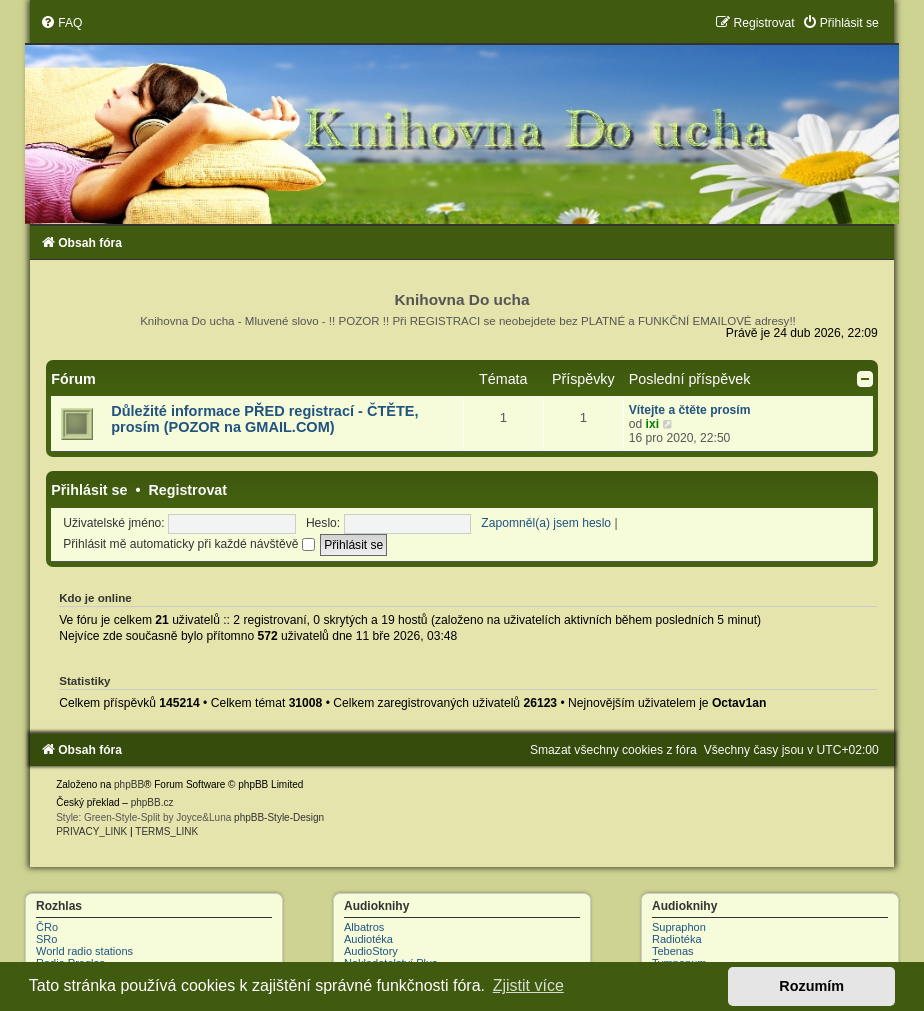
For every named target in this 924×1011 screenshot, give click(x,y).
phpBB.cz (152, 802)
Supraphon (679, 927)
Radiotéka (677, 939)
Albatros (364, 927)
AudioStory (371, 951)
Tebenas (673, 951)
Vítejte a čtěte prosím (690, 410)
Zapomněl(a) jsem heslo (546, 523)
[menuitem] (61, 23)
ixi (652, 424)
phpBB (129, 784)
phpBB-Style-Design (279, 817)
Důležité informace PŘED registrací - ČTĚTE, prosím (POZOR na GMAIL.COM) (264, 419)
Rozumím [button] (811, 986)
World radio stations (84, 951)
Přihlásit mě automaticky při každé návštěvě (189, 544)
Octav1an (739, 703)
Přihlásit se (89, 490)
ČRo (47, 927)
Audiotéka (368, 939)
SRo (46, 939)
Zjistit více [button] (528, 985)
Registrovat (187, 490)
